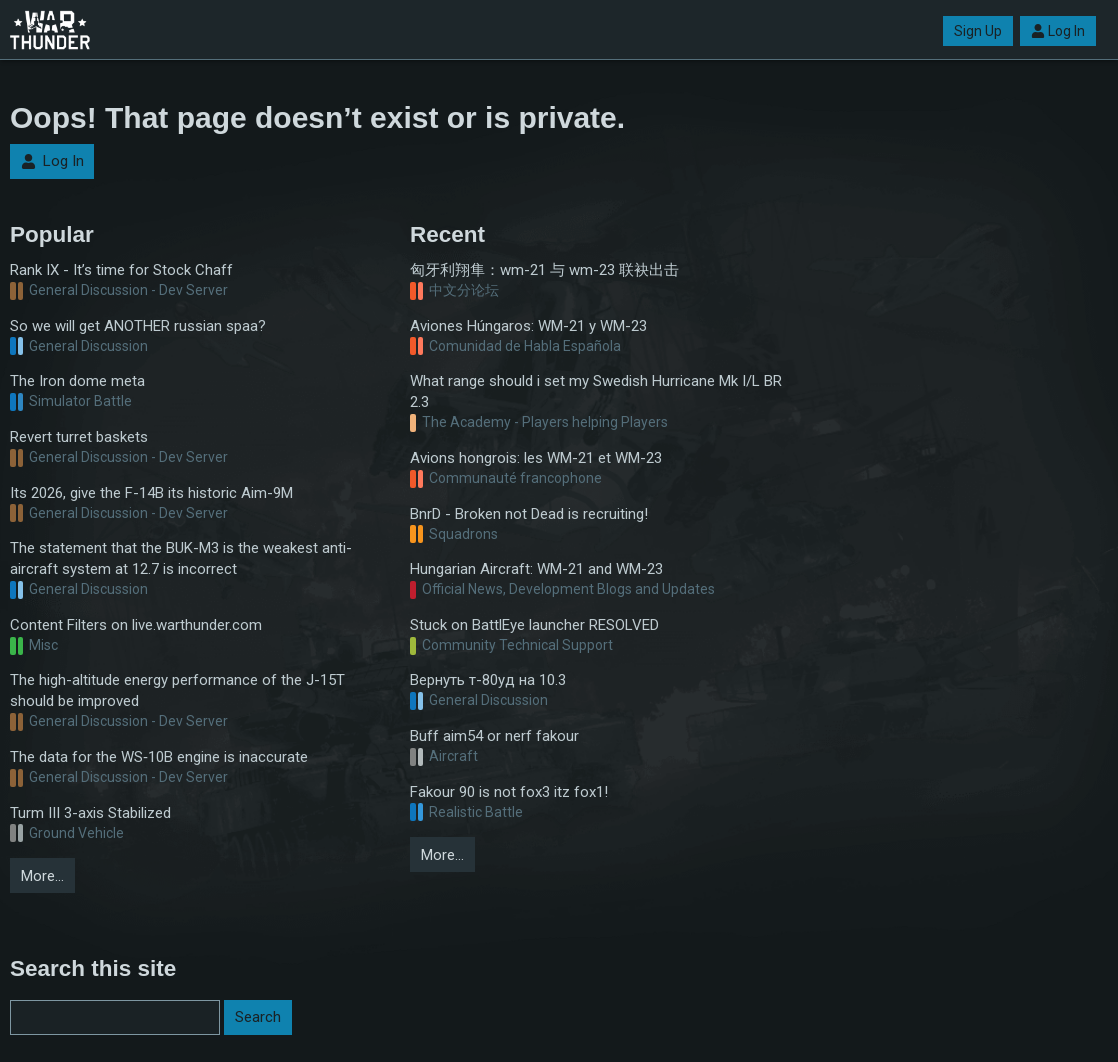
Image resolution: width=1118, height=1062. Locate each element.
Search (258, 1017)
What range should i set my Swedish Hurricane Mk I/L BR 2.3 (596, 391)
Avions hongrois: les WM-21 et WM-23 (536, 458)
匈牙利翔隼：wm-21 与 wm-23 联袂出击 (544, 270)
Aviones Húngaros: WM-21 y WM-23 (528, 326)
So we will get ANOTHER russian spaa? (138, 326)
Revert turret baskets (79, 437)
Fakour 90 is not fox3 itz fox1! (509, 792)
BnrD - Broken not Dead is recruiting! (529, 514)
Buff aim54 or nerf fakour (494, 736)
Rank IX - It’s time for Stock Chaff (121, 270)
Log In (1058, 31)
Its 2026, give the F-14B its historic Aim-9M (151, 493)
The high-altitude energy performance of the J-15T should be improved (177, 690)
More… (42, 876)
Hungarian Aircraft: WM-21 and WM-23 (536, 569)
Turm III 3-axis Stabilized (90, 813)
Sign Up (978, 31)
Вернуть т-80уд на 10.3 (488, 680)
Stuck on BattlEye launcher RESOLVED (534, 625)
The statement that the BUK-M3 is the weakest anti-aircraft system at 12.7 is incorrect (181, 558)
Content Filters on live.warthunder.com (136, 625)
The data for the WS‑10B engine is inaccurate (159, 757)
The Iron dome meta (77, 381)
